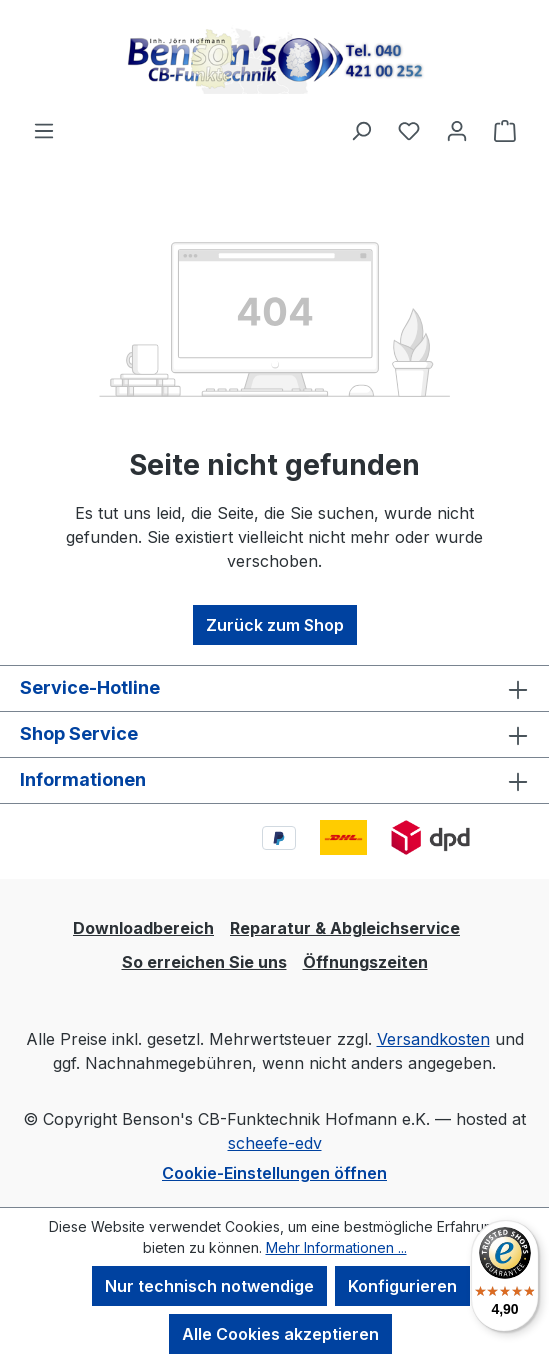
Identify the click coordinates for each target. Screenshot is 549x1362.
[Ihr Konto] (457, 130)
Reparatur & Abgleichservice (345, 928)
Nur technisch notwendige (209, 1286)
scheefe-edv (275, 1143)
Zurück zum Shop (275, 625)
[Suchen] (361, 130)
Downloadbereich (143, 928)
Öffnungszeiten (365, 962)
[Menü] (44, 130)
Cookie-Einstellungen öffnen (274, 1173)
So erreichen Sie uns (204, 962)
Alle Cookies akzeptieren (280, 1334)
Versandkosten (433, 1039)
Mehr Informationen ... (336, 1247)
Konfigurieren (402, 1286)
